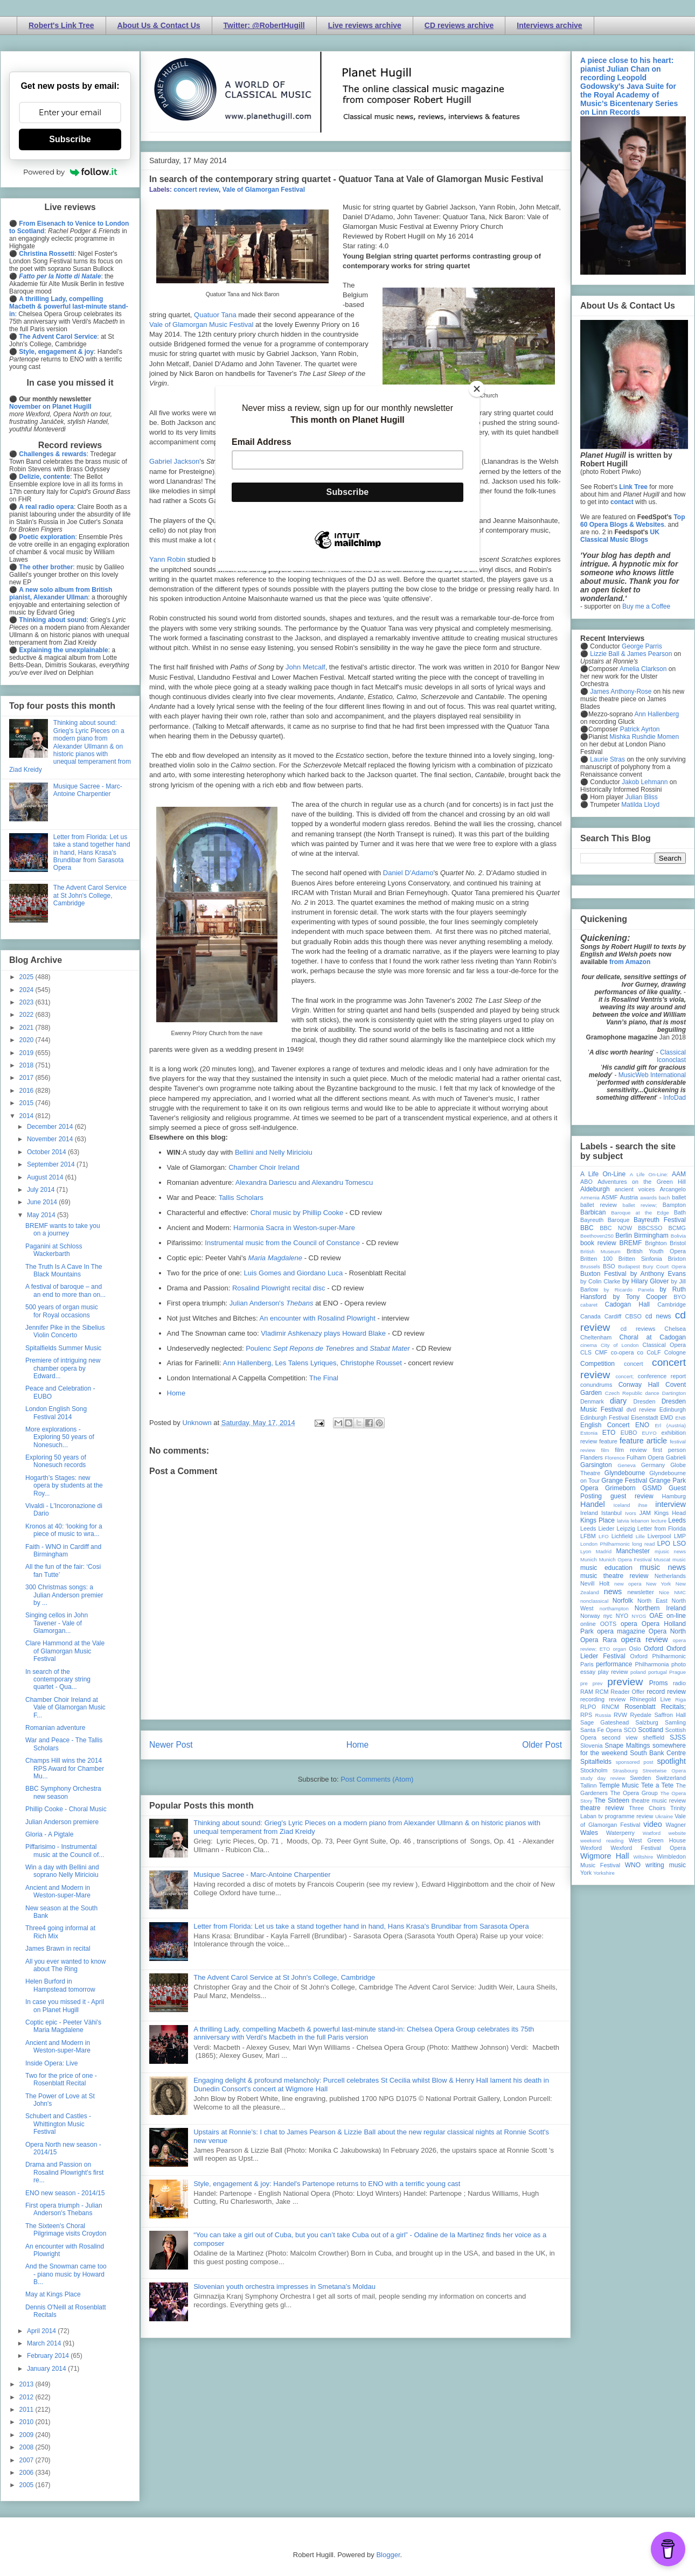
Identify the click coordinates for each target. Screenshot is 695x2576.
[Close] (477, 389)
